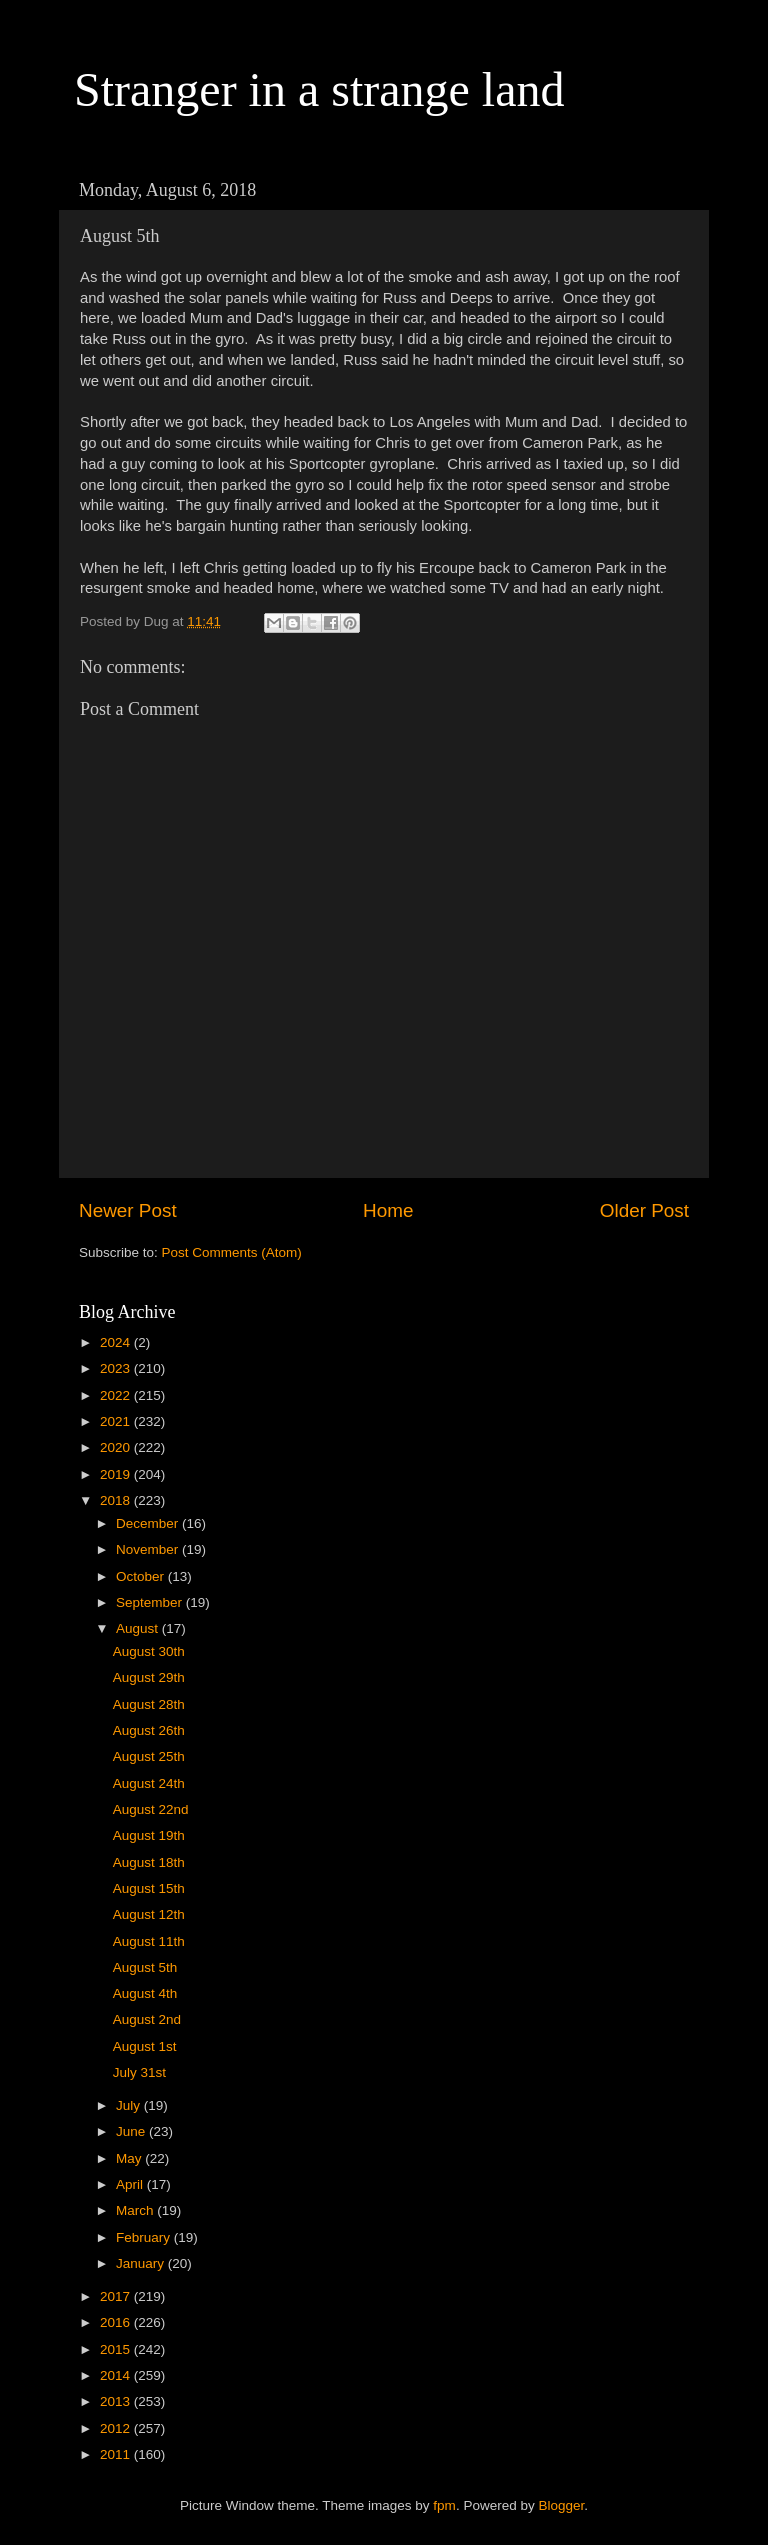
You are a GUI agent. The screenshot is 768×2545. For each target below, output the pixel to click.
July (130, 2105)
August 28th (149, 1704)
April (131, 2184)
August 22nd (151, 1809)
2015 (117, 2349)
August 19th (149, 1835)
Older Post (644, 1210)
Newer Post (128, 1210)
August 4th (145, 1993)
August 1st (145, 2046)
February (145, 2237)
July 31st (139, 2072)
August (139, 1628)
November (149, 1549)
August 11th (149, 1941)
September (151, 1602)
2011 (117, 2454)
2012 (117, 2428)
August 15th (149, 1888)
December (149, 1523)
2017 (117, 2296)
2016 (117, 2322)
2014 (117, 2375)
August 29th (149, 1677)
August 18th (149, 1862)
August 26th (149, 1730)
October (142, 1576)
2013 (117, 2401)
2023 (117, 1368)
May (130, 2158)
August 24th (149, 1783)
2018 (117, 1500)
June (132, 2131)
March (136, 2210)
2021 (117, 1421)
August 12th (149, 1914)
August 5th (145, 1967)
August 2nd (147, 2019)
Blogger (561, 2505)
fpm (444, 2505)
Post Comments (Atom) (232, 1252)
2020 (117, 1447)
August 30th (149, 1651)
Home (388, 1210)
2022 (117, 1395)
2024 (117, 1342)
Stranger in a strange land (319, 89)
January (142, 2263)
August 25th (149, 1756)
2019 (117, 1474)
